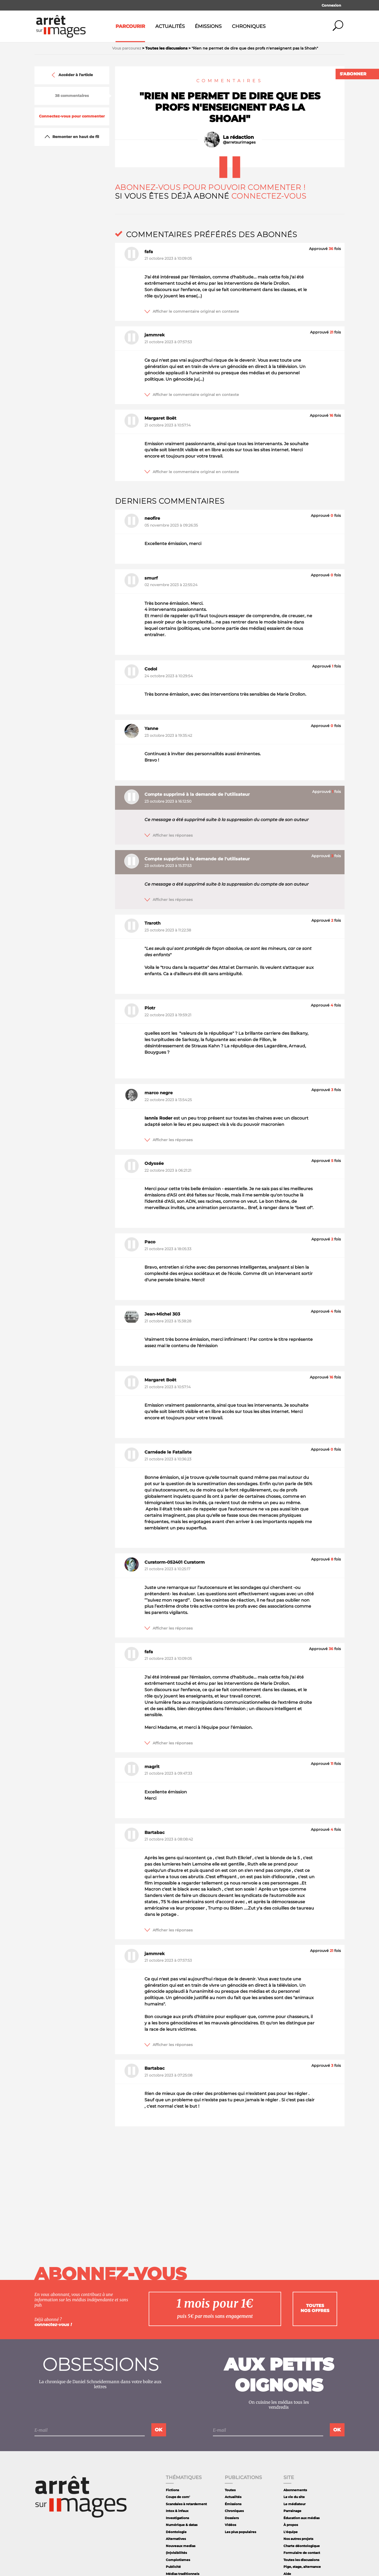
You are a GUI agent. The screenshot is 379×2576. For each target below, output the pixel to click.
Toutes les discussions (301, 2560)
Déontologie (176, 2532)
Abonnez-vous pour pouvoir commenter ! (210, 187)
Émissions (208, 26)
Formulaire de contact (301, 2553)
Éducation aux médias (301, 2518)
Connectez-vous (268, 196)
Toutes (230, 2490)
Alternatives (176, 2539)
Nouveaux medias (180, 2546)
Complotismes (178, 2560)
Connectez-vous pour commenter (72, 116)
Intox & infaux (177, 2511)
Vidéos (230, 2525)
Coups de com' (178, 2497)
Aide (287, 2574)
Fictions (172, 2490)
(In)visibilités (176, 2553)
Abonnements (295, 2490)
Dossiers (232, 2518)
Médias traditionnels (182, 2574)
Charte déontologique (301, 2546)
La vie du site (294, 2497)
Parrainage (292, 2511)
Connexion (331, 5)
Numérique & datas (181, 2525)
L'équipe (290, 2532)
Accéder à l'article (72, 75)
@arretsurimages (239, 142)
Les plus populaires (240, 2532)
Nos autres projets (298, 2539)
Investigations (177, 2518)
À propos (290, 2525)
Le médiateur (294, 2504)
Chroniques (249, 26)
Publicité (173, 2567)
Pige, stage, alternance (302, 2567)
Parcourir (130, 26)
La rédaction (238, 137)
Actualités (170, 26)
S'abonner (353, 73)
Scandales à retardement (186, 2504)
